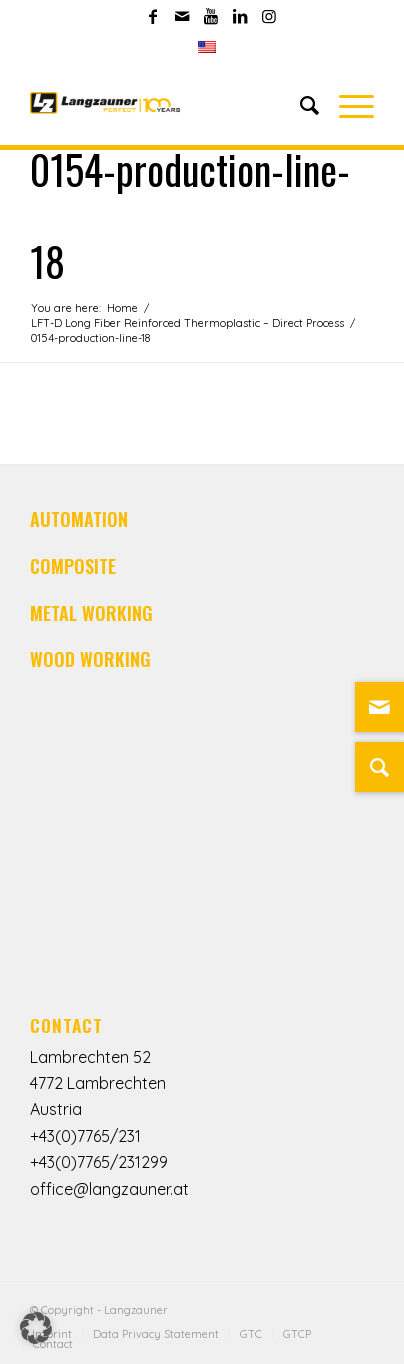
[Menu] (346, 105)
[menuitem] (207, 47)
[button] (36, 1328)
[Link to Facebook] (153, 16)
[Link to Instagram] (269, 16)
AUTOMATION (79, 519)
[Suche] (379, 767)
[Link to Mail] (182, 16)
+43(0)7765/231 (85, 1136)
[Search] (299, 105)
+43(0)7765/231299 (99, 1162)
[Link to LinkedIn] (240, 16)
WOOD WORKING (90, 659)
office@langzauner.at (109, 1189)
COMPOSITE (73, 566)
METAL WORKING (91, 613)
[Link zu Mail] (379, 707)
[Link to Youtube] (211, 16)
